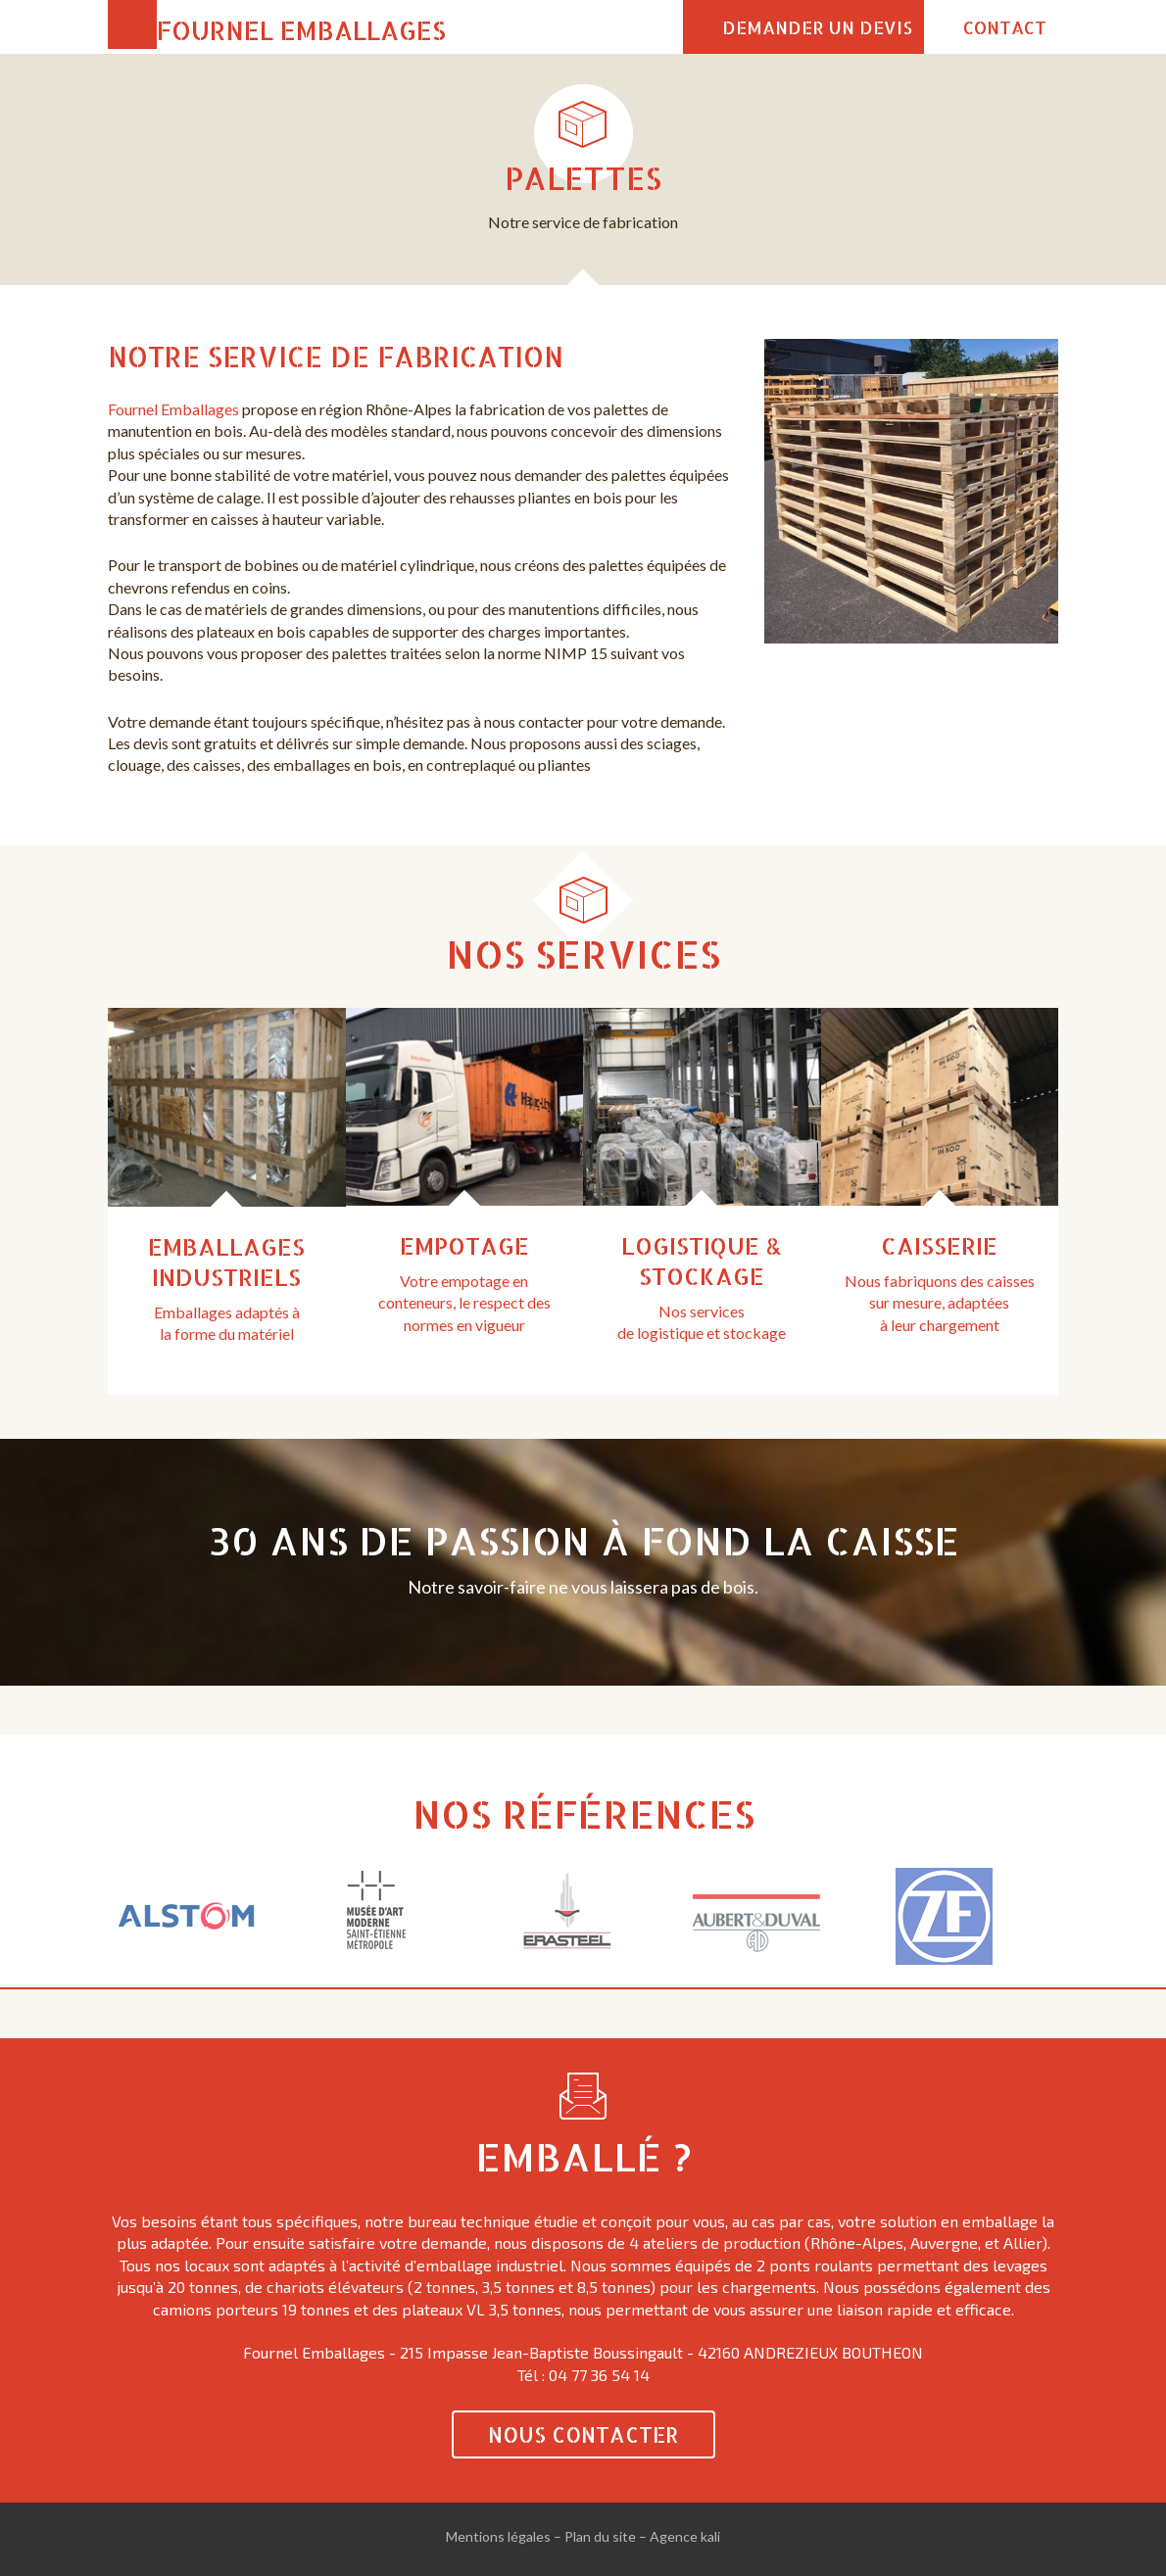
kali (710, 2536)
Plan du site (600, 2536)
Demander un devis (817, 27)
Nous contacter (583, 2434)
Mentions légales (498, 2536)
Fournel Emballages (301, 30)
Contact (1004, 27)
